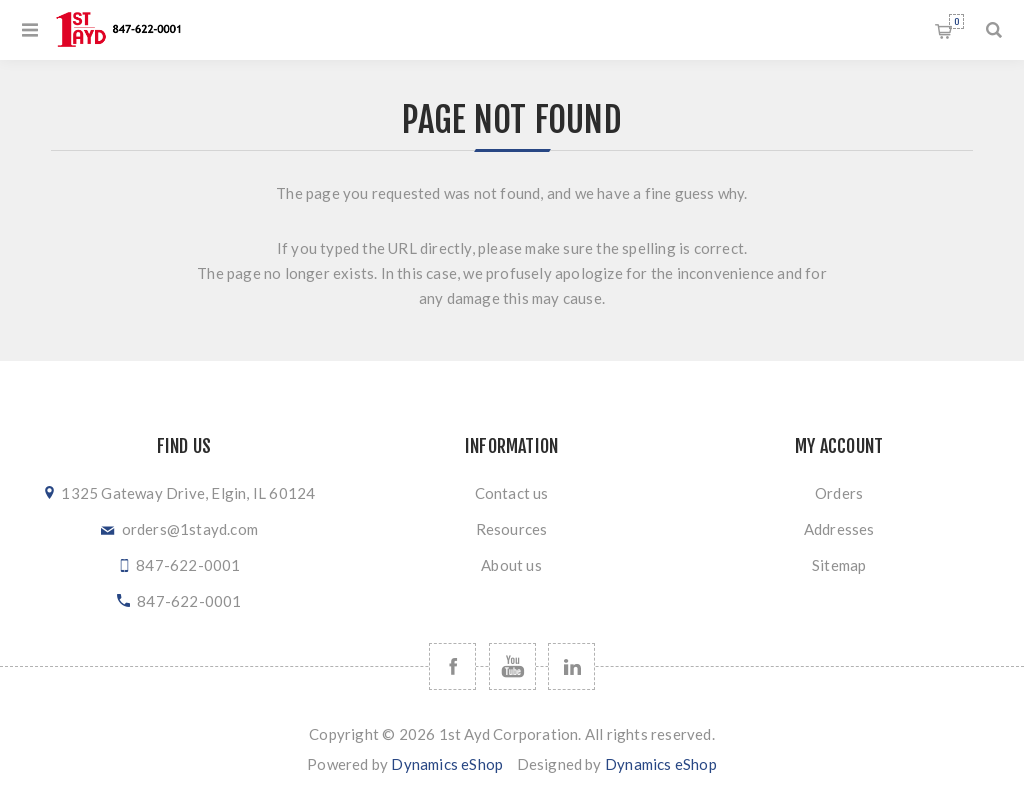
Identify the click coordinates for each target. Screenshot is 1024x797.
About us (511, 565)
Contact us (512, 493)
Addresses (839, 529)
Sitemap (839, 565)
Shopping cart (956, 21)
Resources (512, 529)
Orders (839, 493)
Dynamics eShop (447, 764)
